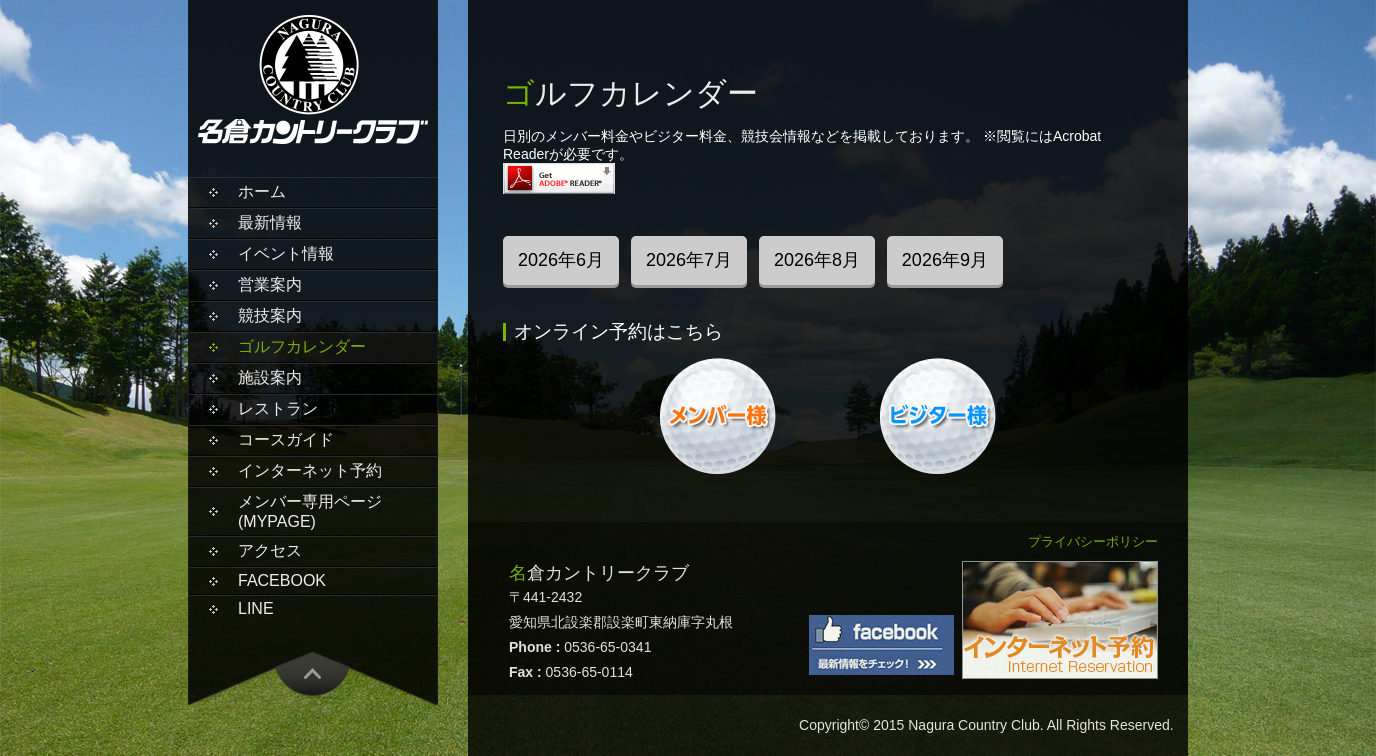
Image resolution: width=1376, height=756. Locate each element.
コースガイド (286, 439)
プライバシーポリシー (1093, 541)
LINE (256, 608)
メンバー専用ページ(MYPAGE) (310, 511)
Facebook (282, 580)
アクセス (270, 550)
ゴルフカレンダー (302, 346)
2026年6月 (561, 260)
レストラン (278, 408)
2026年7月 (689, 260)
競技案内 (270, 315)
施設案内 (270, 377)
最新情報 (270, 222)
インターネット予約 (310, 470)
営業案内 (270, 284)
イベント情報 (286, 253)
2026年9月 (945, 260)
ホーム (262, 191)
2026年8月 (817, 260)
